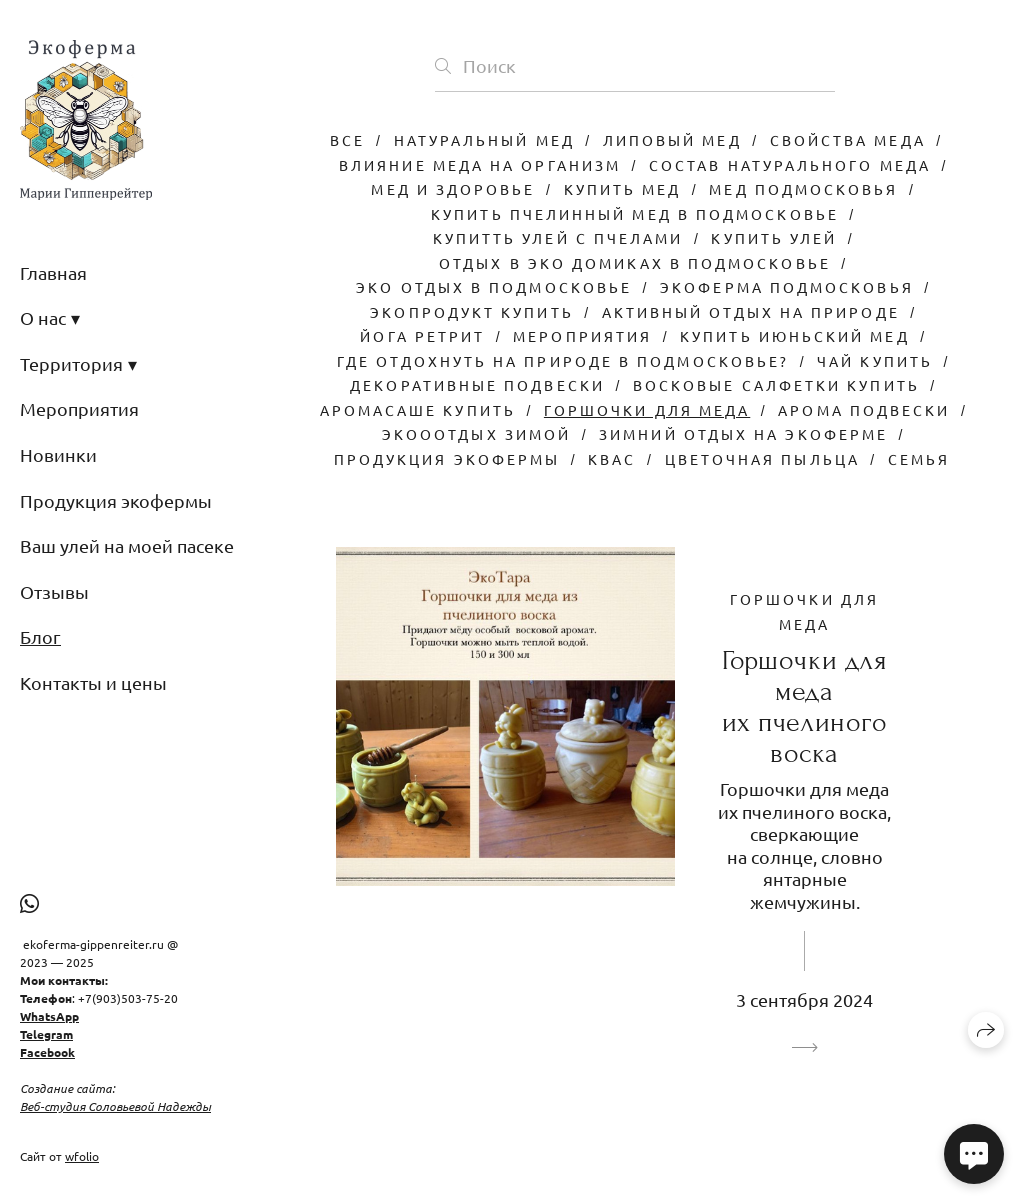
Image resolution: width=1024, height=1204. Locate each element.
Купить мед (623, 189)
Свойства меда (848, 140)
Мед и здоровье (453, 189)
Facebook (47, 1052)
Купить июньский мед (795, 336)
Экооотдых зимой (476, 434)
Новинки (58, 454)
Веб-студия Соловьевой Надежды (115, 1106)
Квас (612, 459)
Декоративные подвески (477, 385)
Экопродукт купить (471, 312)
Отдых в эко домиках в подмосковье (635, 263)
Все (347, 140)
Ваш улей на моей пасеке (127, 545)
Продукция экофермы (116, 500)
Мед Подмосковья (803, 189)
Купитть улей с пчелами (558, 238)
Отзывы (54, 591)
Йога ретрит (422, 336)
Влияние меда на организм (480, 165)
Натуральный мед (484, 140)
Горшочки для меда (647, 410)
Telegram (46, 1034)
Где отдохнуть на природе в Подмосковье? (563, 361)
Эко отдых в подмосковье (494, 287)
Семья (919, 459)
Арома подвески (864, 410)
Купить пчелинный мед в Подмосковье (635, 214)
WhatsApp (49, 1016)
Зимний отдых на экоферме (743, 434)
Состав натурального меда (790, 165)
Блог (40, 636)
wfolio (82, 1156)
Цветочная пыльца (762, 459)
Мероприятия (79, 408)
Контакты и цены (93, 682)
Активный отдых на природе (751, 312)
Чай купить (875, 361)
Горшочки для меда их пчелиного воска (805, 707)
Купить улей (774, 238)
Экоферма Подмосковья (787, 287)
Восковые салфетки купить (776, 385)
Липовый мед (672, 140)
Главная (53, 272)
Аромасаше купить (418, 410)
